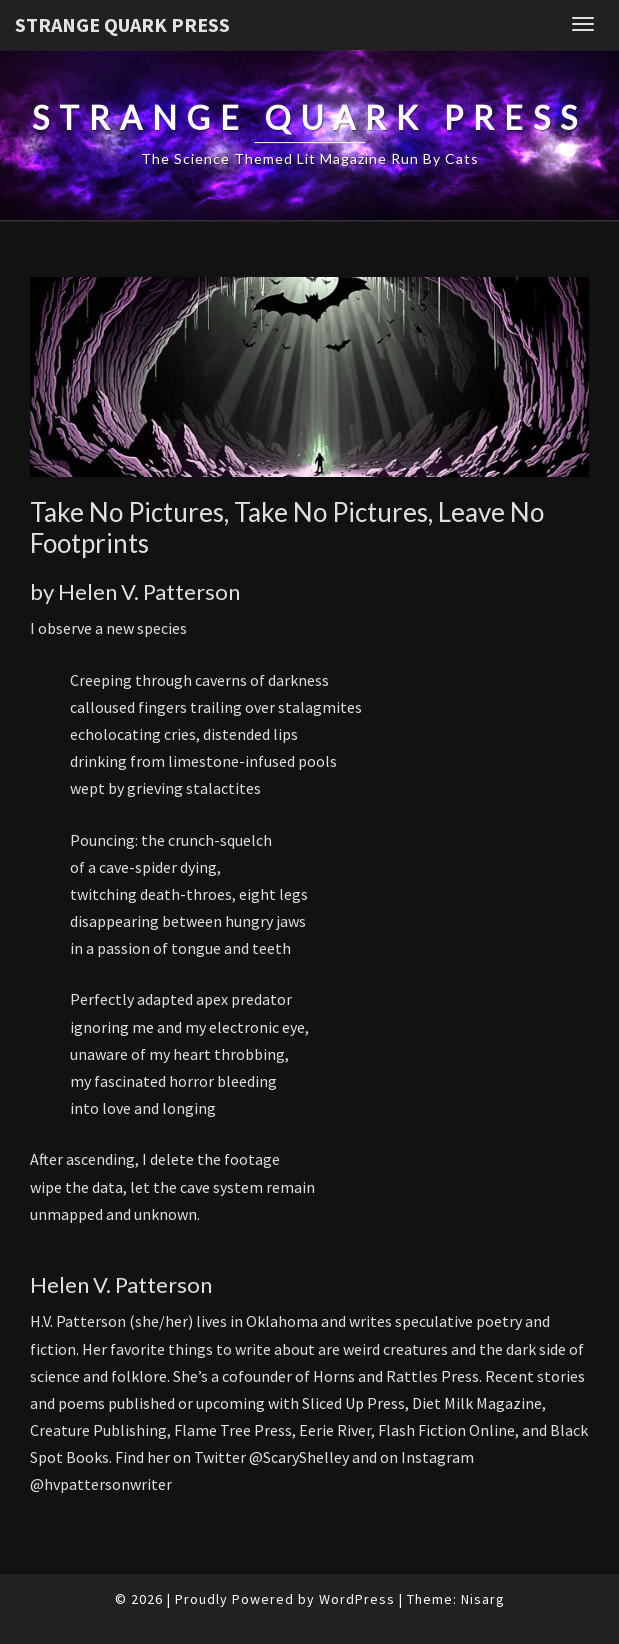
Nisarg (483, 1599)
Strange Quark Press (122, 24)
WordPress (357, 1599)
